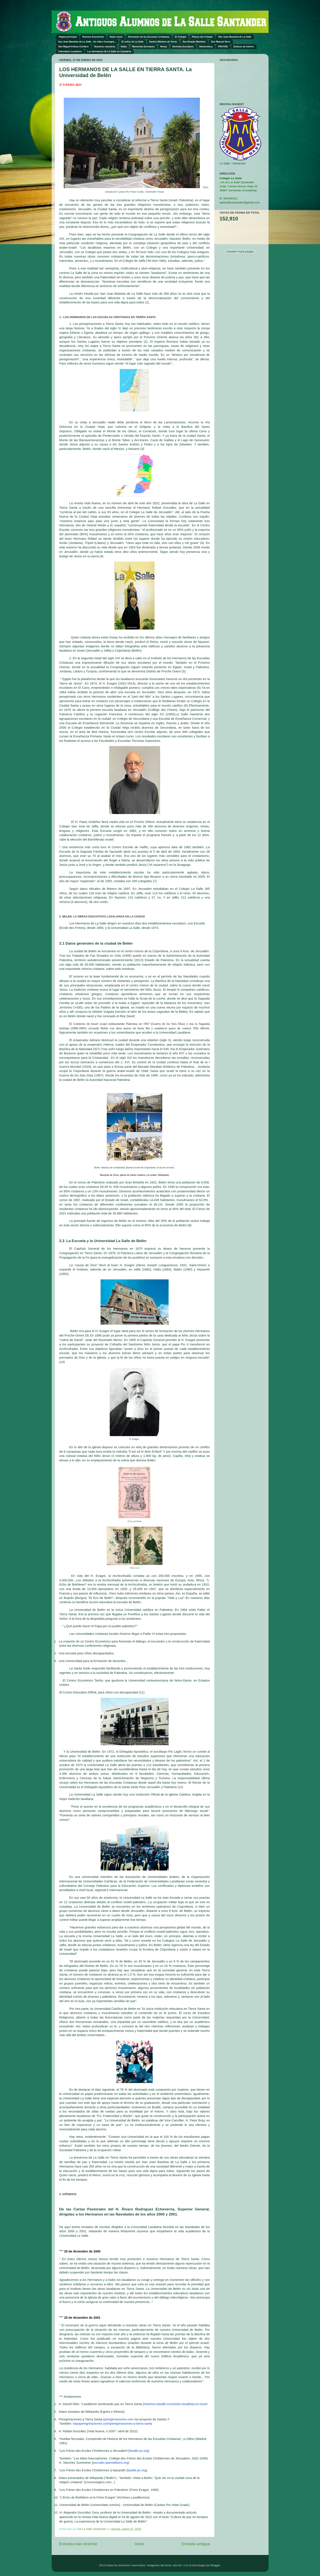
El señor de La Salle (132, 41)
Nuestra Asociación (93, 36)
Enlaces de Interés (243, 46)
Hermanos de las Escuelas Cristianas (148, 36)
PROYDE (223, 46)
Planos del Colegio (202, 36)
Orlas (124, 46)
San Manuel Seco (220, 41)
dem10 (177, 2565)
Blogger (215, 2565)
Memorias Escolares (143, 46)
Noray (163, 46)
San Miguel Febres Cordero (73, 46)
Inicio (139, 2544)
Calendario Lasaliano (70, 51)
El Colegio (180, 36)
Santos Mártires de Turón (163, 41)
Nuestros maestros (104, 46)
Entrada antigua (196, 2544)
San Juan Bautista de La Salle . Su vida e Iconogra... (87, 41)
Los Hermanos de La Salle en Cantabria (109, 51)
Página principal (68, 36)
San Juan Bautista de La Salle (234, 36)
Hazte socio (116, 36)
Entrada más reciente (78, 2544)
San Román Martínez (194, 41)
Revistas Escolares (183, 46)
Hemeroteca (206, 46)
